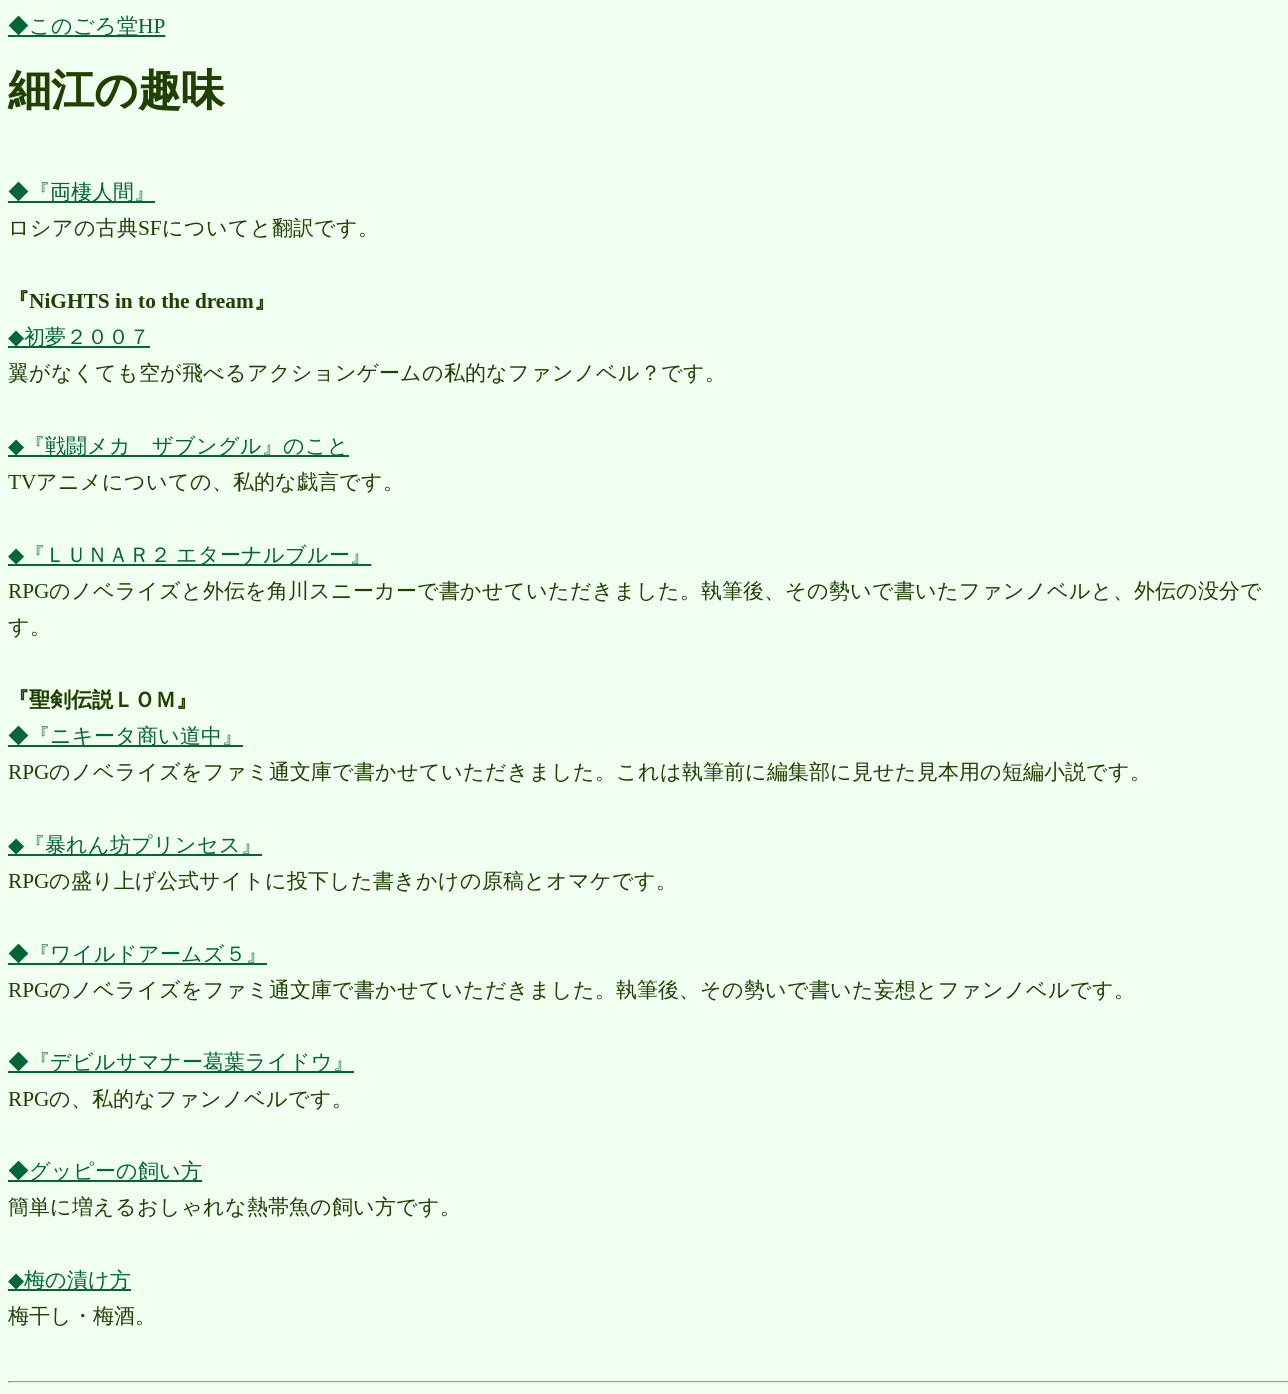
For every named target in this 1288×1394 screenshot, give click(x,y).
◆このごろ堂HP (86, 26)
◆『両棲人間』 (81, 192)
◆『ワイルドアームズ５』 (137, 954)
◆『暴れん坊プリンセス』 (135, 845)
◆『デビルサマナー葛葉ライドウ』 (181, 1062)
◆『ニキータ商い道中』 (125, 736)
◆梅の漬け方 (69, 1280)
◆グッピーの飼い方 (105, 1171)
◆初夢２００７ (79, 337)
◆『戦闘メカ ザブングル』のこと (178, 446)
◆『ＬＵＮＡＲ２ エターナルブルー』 (189, 555)
